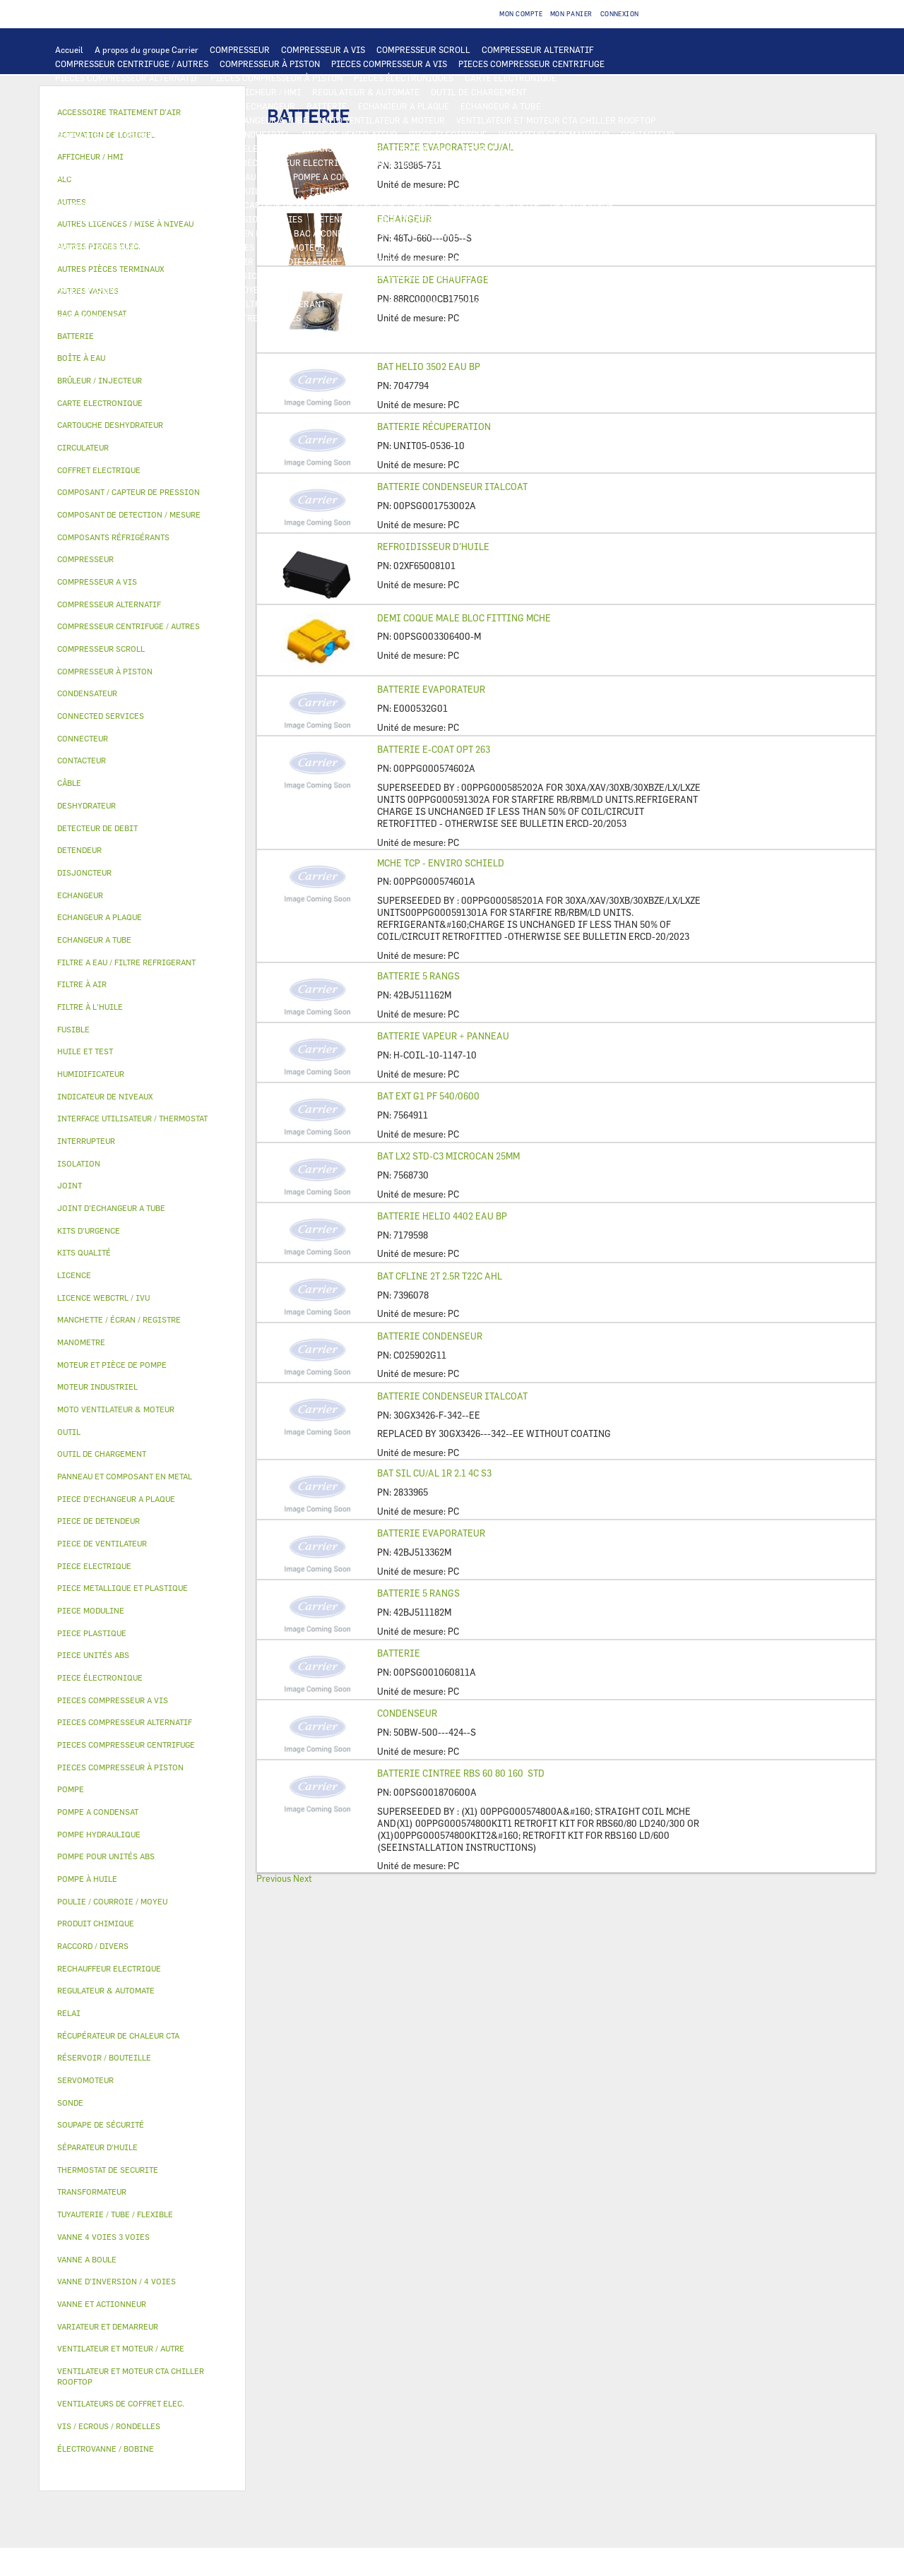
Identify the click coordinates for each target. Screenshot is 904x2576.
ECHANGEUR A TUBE (500, 106)
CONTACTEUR (647, 134)
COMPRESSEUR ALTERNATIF (538, 49)
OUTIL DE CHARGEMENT (479, 92)
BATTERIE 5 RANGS (418, 976)
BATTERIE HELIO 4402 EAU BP (442, 1216)
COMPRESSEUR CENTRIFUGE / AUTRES (131, 63)
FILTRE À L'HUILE (345, 191)
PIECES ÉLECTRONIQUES (403, 78)
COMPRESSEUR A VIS (323, 49)
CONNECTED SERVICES (477, 162)
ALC (226, 106)
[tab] (142, 336)
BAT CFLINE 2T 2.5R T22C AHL (439, 1276)
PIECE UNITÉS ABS (593, 304)
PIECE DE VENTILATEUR (350, 134)
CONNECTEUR (393, 162)
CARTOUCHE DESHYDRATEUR (112, 219)
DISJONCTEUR (422, 148)
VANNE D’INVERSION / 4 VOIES (242, 219)
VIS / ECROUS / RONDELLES (109, 304)
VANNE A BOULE (368, 247)
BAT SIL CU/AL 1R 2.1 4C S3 (434, 1473)
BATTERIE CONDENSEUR (429, 1336)
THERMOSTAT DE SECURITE (588, 162)
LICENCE (656, 261)
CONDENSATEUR (541, 148)
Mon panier (571, 14)
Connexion (619, 14)
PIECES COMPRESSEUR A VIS (389, 63)
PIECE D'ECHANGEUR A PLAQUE (118, 120)
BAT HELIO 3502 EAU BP (428, 366)
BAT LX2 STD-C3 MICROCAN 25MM (448, 1156)
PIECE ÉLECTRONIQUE (100, 1677)
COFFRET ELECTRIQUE (249, 148)
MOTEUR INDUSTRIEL (247, 134)
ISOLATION (576, 233)
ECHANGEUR (270, 106)
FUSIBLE (480, 148)
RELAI (68, 148)
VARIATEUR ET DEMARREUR (554, 134)
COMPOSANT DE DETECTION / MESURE (131, 106)
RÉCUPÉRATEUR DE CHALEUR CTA (560, 261)
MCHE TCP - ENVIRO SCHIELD (440, 863)
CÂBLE (179, 148)
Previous (273, 1878)
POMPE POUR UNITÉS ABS (106, 191)
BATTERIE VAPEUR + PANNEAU (443, 1036)
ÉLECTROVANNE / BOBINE (462, 247)
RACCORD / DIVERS (464, 289)
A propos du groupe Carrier (146, 49)
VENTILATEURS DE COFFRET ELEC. (123, 162)
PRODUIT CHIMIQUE (96, 289)
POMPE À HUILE (522, 191)
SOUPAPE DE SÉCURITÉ (493, 205)
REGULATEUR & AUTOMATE (366, 92)
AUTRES (454, 275)
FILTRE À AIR (226, 261)
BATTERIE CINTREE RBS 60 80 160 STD (461, 1773)
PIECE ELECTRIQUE (448, 134)
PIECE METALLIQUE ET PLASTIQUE (541, 219)
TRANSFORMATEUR (344, 148)
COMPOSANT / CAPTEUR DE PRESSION (261, 205)
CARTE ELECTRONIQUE (511, 78)
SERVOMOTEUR (296, 247)
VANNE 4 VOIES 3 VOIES (207, 247)
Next (302, 1878)
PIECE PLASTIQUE (91, 233)
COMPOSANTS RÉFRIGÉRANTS (115, 205)
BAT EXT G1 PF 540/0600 (428, 1096)
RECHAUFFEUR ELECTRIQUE (298, 162)
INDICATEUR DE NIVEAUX (363, 289)
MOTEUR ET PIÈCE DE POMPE (516, 176)
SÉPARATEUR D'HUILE (436, 191)
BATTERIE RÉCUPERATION (434, 426)
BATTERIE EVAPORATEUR (431, 689)
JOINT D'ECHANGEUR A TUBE (250, 120)
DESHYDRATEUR (582, 205)
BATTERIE (327, 106)
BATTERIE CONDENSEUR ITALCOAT (452, 486)
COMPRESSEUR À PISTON (270, 63)
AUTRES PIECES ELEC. (99, 176)
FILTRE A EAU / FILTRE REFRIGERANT (250, 304)
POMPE (168, 176)
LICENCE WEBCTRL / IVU (105, 275)
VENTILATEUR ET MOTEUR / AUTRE (124, 134)
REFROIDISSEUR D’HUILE (433, 546)
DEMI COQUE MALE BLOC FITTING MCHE (464, 618)
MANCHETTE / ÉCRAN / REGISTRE (416, 261)
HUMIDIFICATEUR (301, 261)
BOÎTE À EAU (406, 233)
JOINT (288, 289)
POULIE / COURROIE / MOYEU (206, 289)
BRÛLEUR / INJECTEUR (499, 304)
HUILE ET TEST (198, 191)
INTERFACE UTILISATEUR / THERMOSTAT (136, 92)
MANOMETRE (232, 318)
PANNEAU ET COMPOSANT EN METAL (210, 233)
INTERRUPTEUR (123, 148)
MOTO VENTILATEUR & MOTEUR (382, 120)
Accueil (69, 49)
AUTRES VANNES (556, 247)
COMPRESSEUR (240, 49)
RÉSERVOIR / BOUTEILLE (492, 233)
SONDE (216, 162)
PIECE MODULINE (90, 318)
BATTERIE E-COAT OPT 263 (433, 749)
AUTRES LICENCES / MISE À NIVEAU (354, 275)
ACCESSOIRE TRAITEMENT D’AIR (121, 261)
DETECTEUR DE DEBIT (392, 205)
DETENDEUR (338, 219)
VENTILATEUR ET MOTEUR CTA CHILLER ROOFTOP (555, 120)
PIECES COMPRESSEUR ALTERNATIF (127, 78)
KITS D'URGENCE (371, 304)
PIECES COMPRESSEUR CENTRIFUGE (531, 63)
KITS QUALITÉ (166, 318)
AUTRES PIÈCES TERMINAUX (571, 289)
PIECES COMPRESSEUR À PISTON (276, 78)
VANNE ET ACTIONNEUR (102, 247)
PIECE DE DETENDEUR (416, 219)
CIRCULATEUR (419, 176)
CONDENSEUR (407, 1713)
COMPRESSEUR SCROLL (423, 49)
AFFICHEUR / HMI (265, 92)
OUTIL (428, 304)
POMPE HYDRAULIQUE (238, 176)
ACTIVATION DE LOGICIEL (218, 275)
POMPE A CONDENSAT (336, 176)
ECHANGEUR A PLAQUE (403, 106)
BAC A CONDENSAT (331, 233)
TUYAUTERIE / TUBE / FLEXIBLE (544, 275)
